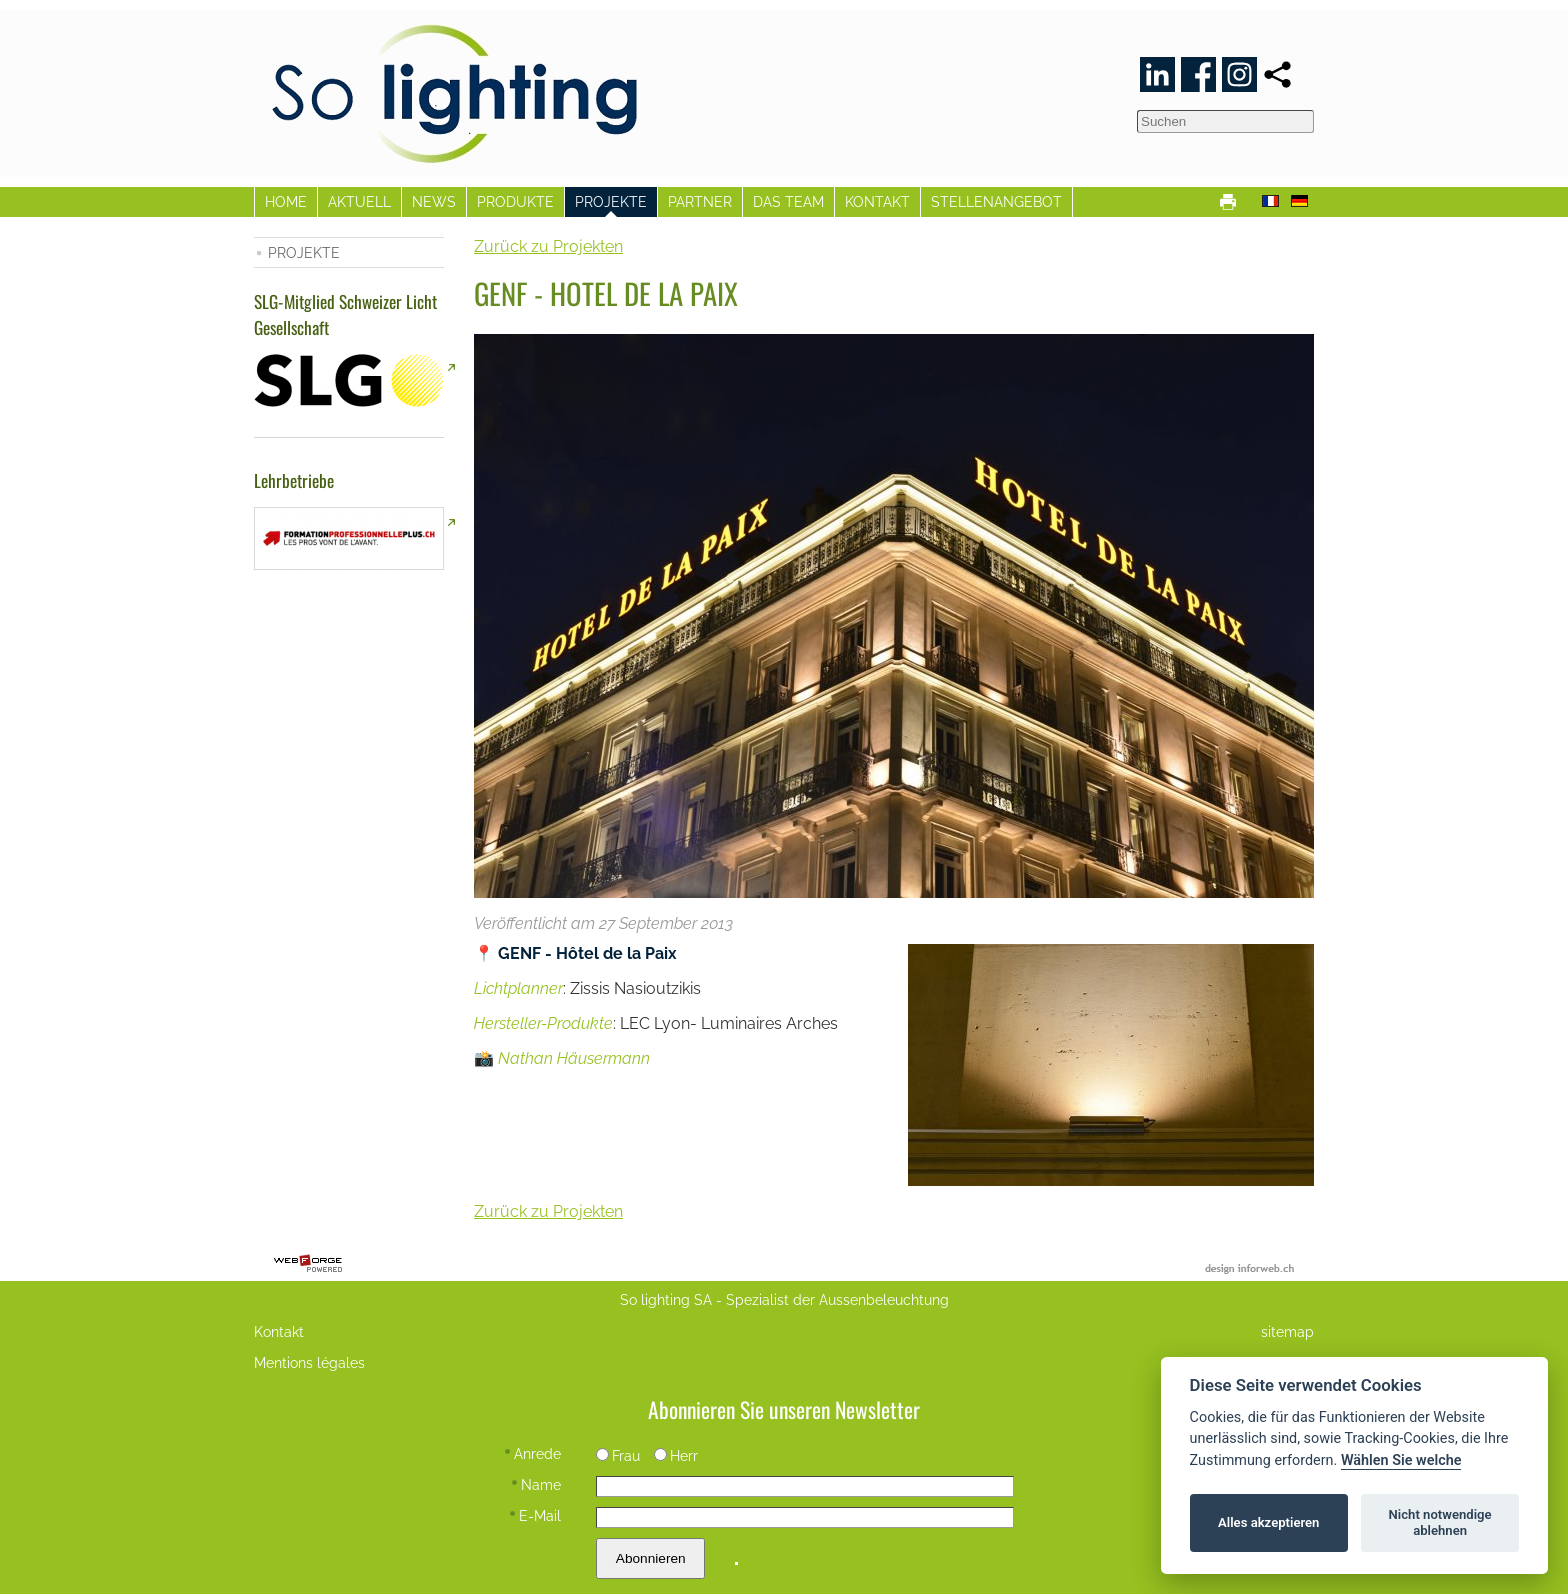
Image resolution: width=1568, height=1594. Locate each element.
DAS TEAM (788, 201)
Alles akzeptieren (1268, 1522)
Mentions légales (309, 1362)
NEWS (434, 201)
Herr (676, 1455)
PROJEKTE (611, 201)
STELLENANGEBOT (996, 201)
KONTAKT (877, 201)
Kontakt (279, 1331)
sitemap (1287, 1331)
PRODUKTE (515, 201)
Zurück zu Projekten (548, 246)
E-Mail (535, 1515)
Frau (618, 1455)
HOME (286, 201)
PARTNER (700, 201)
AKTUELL (359, 201)
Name (536, 1484)
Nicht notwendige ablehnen (1440, 1522)
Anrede (533, 1453)
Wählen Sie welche (1401, 1460)
